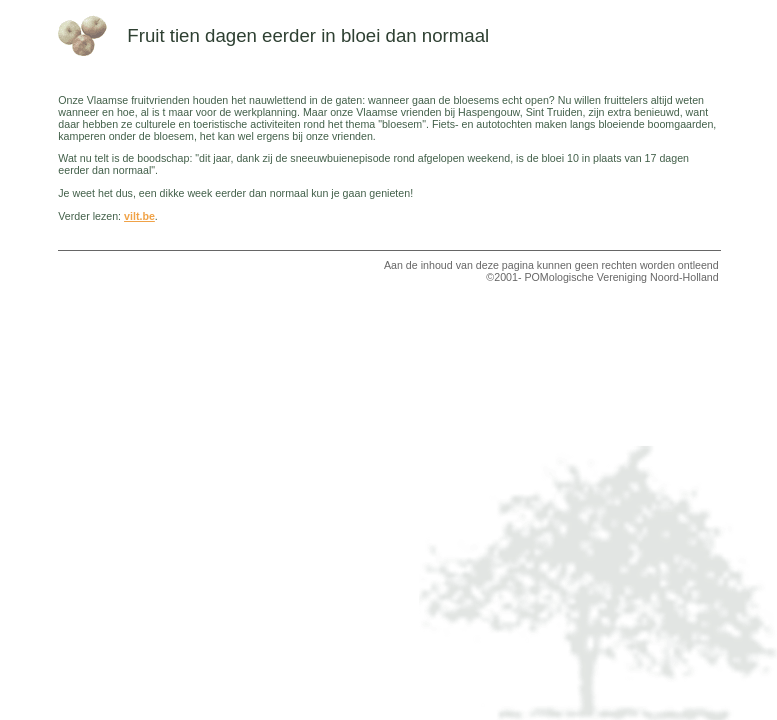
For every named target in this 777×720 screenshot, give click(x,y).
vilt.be (139, 216)
